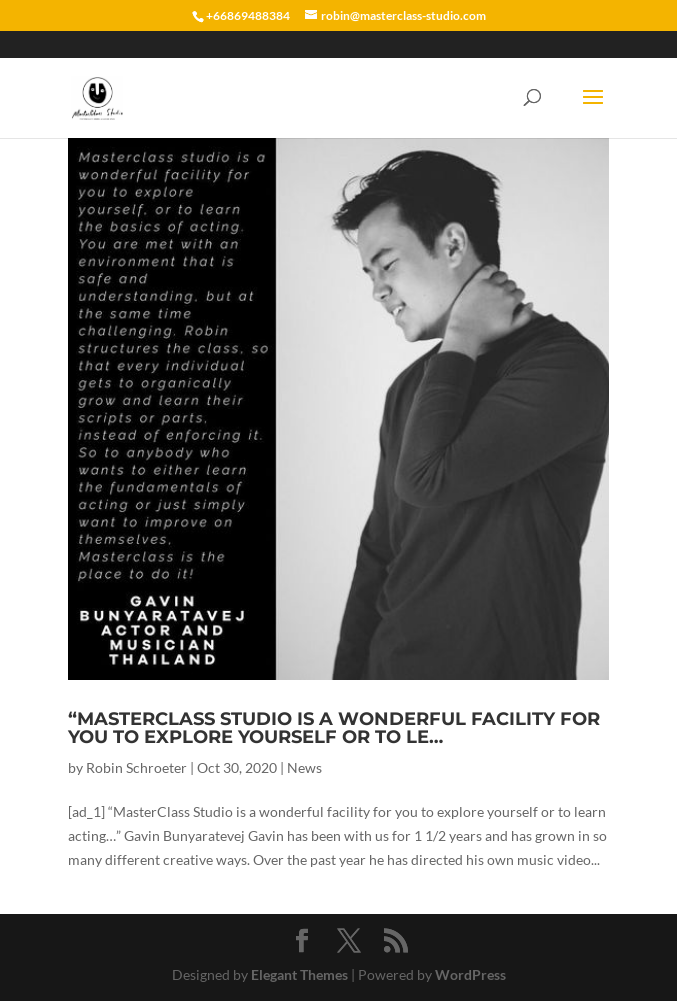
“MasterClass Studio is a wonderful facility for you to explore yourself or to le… (334, 728)
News (304, 767)
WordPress (470, 974)
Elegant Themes (299, 974)
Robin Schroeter (136, 767)
